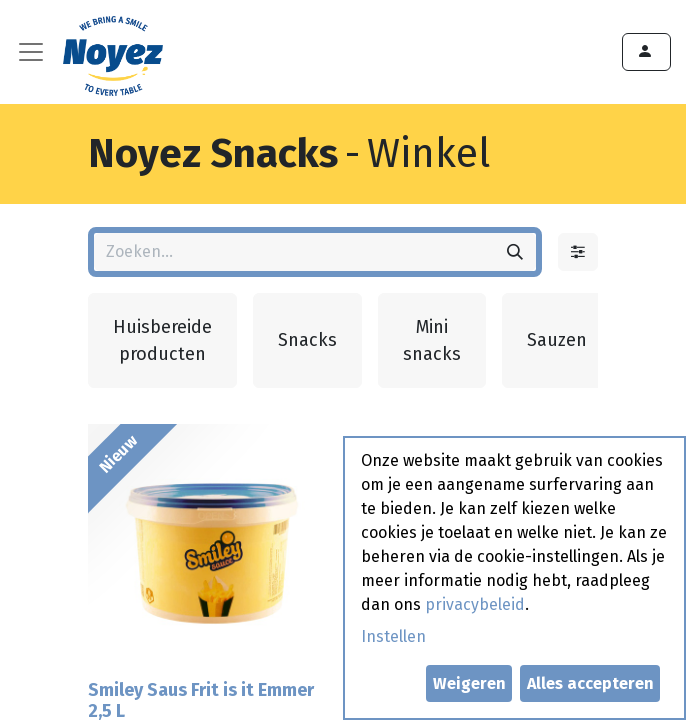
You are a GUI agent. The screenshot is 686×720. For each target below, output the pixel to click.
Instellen (393, 636)
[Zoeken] (515, 252)
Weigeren (469, 683)
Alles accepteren (590, 683)
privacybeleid (475, 604)
